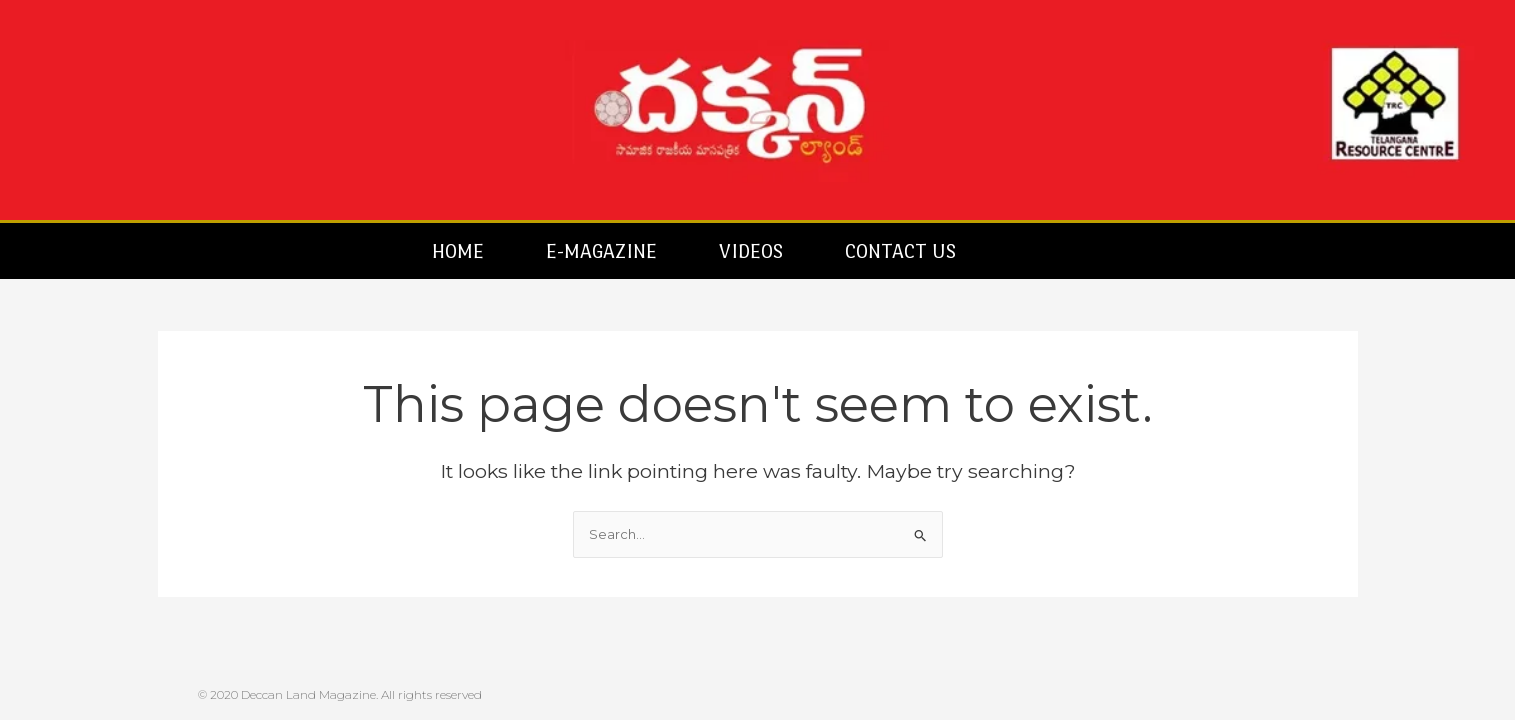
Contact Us (900, 251)
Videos (751, 251)
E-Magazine (601, 251)
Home (458, 251)
